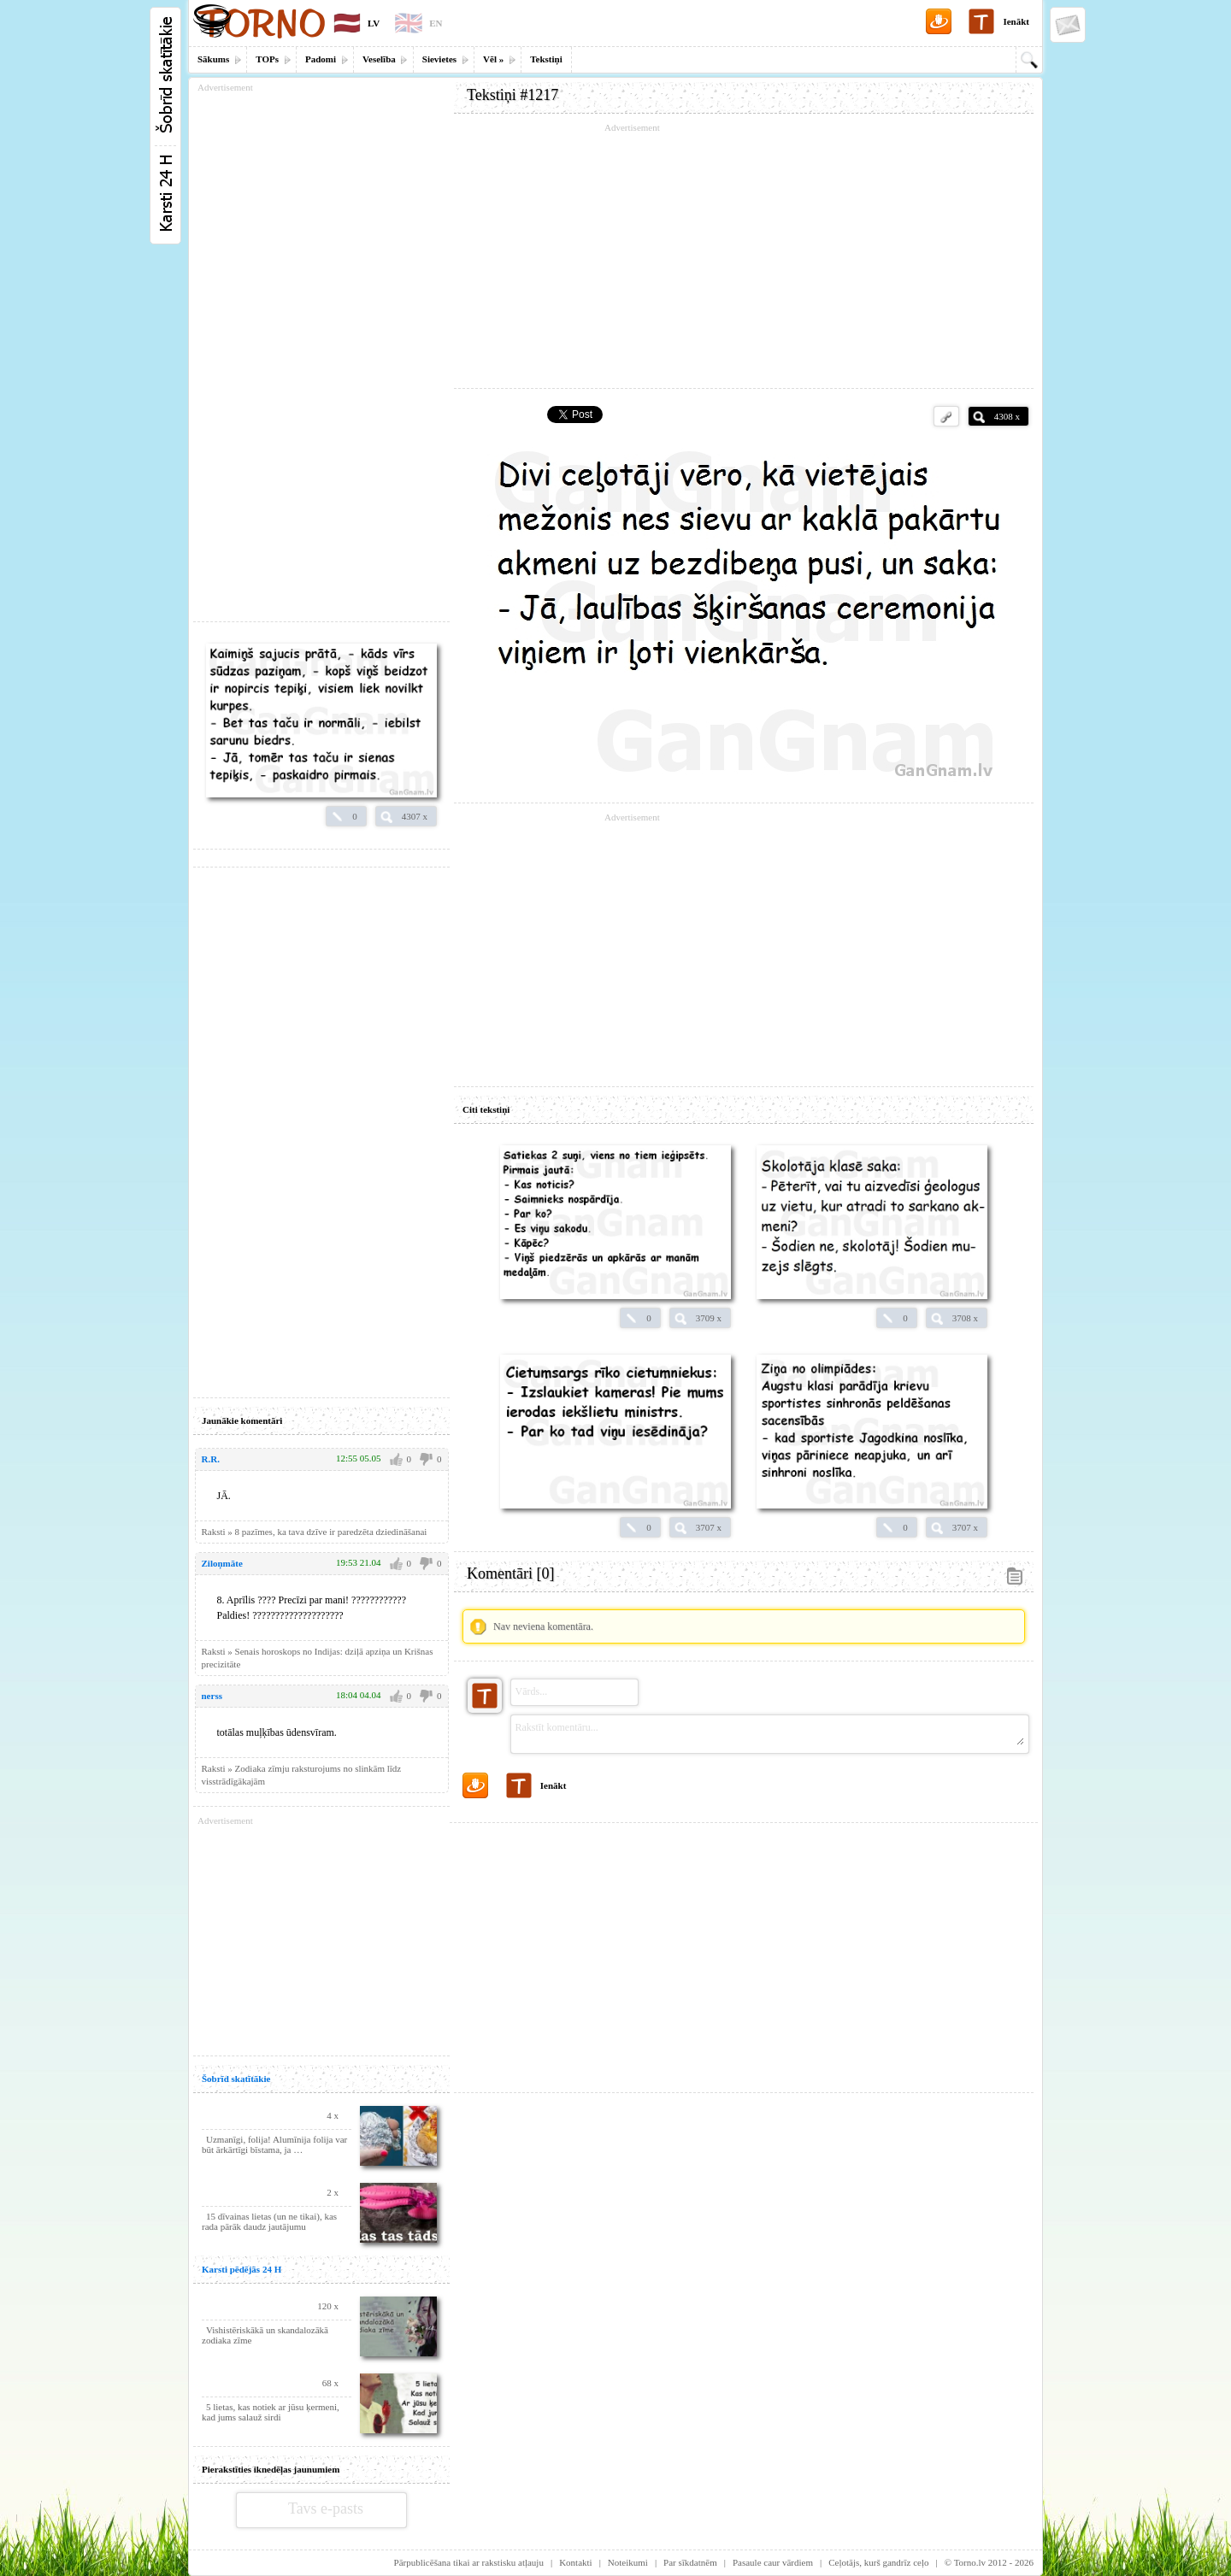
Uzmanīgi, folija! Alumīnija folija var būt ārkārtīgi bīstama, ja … (274, 2144)
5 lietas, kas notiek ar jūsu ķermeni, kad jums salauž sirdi (270, 2412)
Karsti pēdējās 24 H (241, 2269)
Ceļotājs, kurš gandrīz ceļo (878, 2562)
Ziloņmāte (222, 1563)
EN (435, 23)
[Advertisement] (743, 256)
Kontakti (575, 2562)
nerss (212, 1696)
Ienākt (1016, 21)
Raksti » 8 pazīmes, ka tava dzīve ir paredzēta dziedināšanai (314, 1531)
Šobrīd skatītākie (236, 2078)
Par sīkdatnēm (690, 2562)
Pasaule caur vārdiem (773, 2562)
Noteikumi (628, 2562)
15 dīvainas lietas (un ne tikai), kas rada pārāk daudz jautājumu (269, 2221)
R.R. (211, 1459)
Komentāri (510, 1573)
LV (374, 23)
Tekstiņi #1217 (512, 94)
